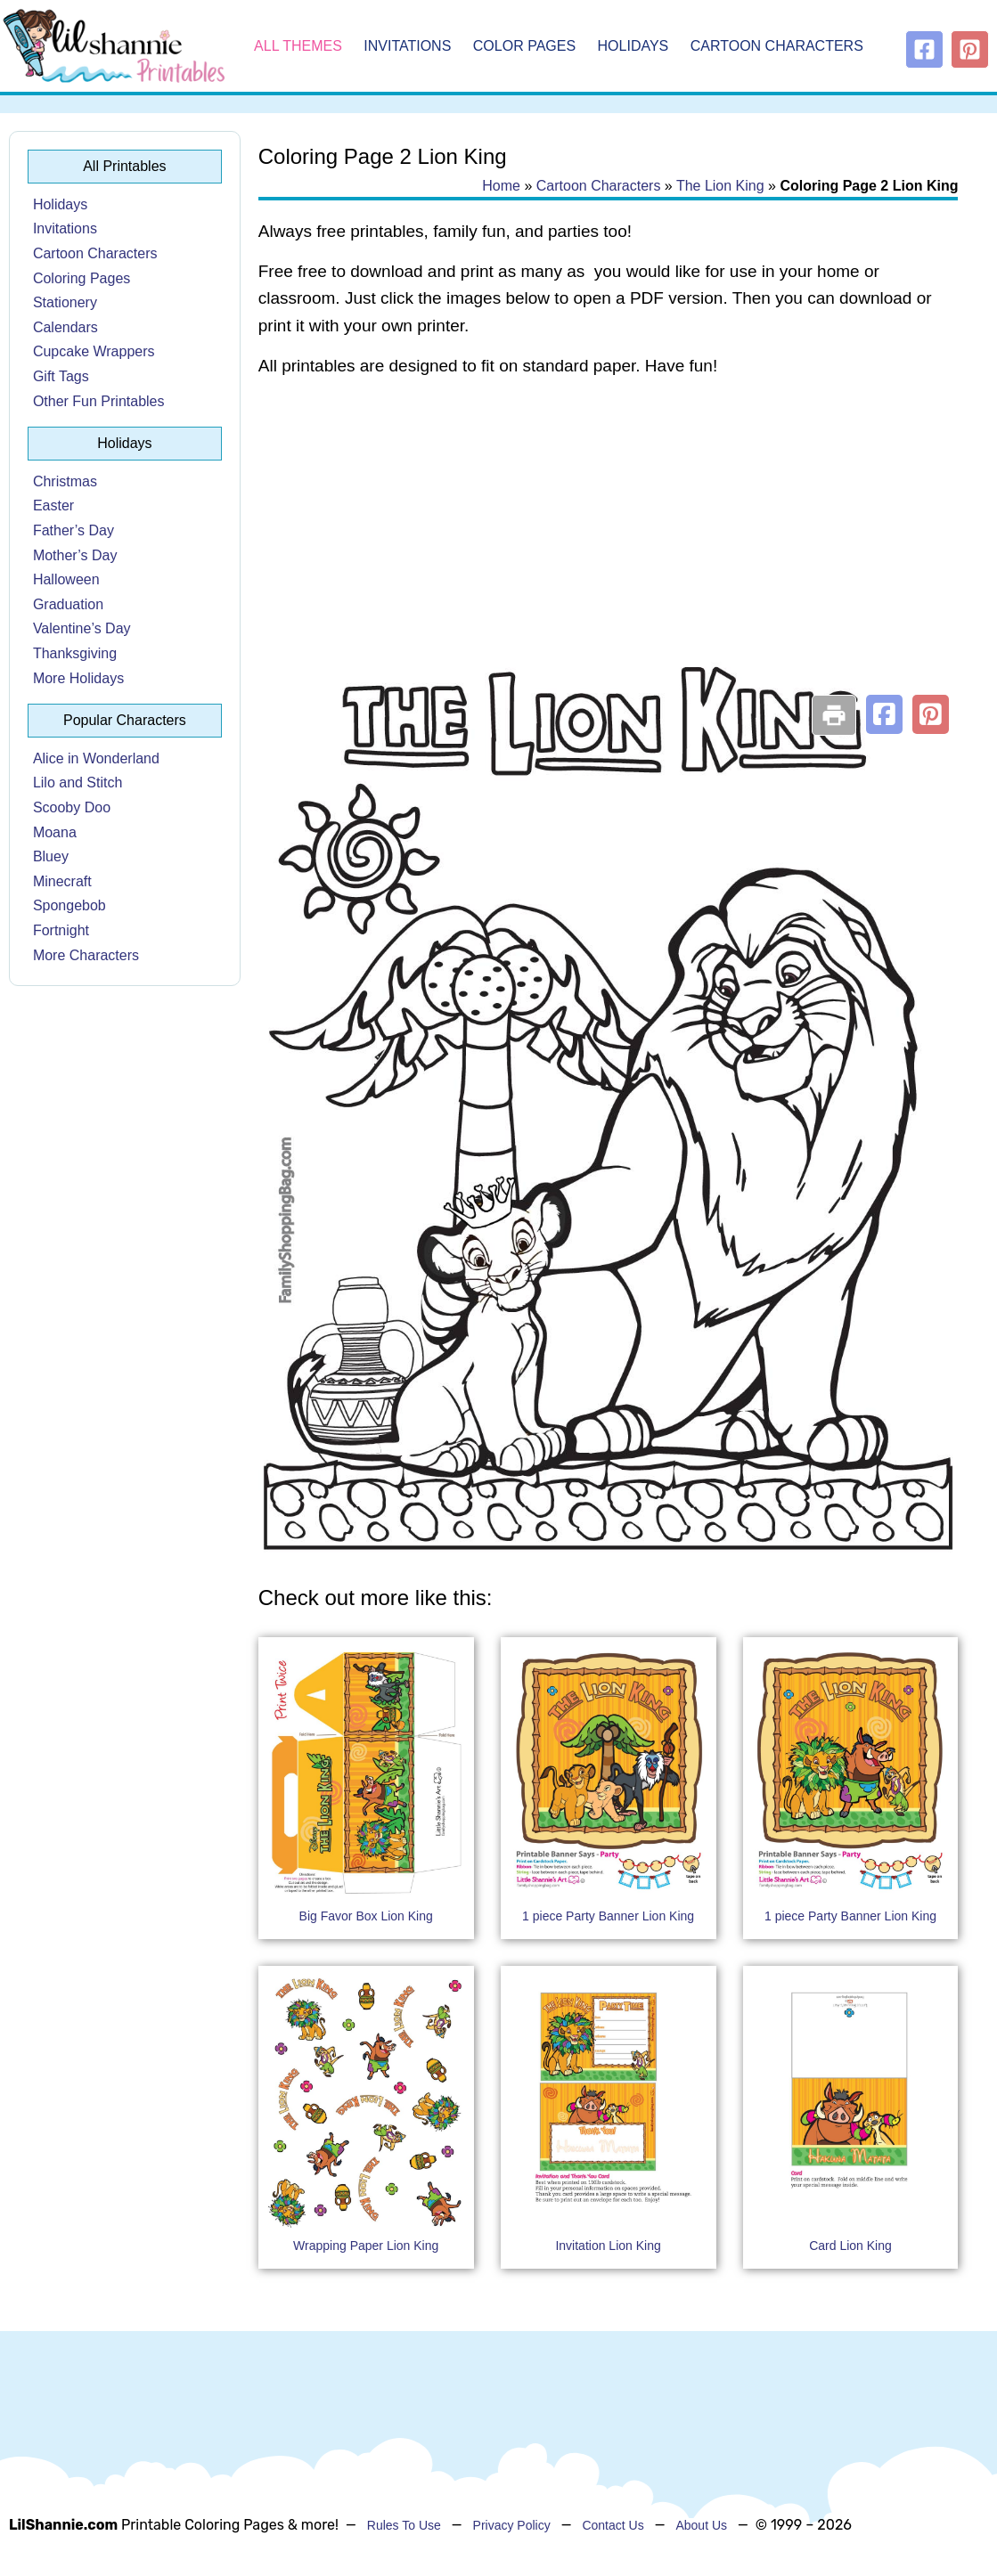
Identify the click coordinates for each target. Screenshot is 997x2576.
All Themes (298, 45)
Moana (55, 832)
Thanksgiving (75, 653)
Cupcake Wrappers (94, 351)
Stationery (65, 302)
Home (501, 185)
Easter (53, 505)
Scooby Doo (71, 807)
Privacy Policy (512, 2525)
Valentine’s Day (82, 628)
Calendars (65, 327)
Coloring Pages (81, 278)
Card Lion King (850, 2245)
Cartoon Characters (777, 45)
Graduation (68, 604)
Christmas (65, 481)
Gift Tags (61, 376)
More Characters (86, 955)
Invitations (407, 45)
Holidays (633, 45)
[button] (884, 714)
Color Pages (524, 45)
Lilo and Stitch (78, 782)
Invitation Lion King (607, 2245)
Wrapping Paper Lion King (365, 2245)
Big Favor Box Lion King (366, 1916)
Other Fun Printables (99, 401)
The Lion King (720, 185)
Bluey (51, 856)
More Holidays (78, 678)
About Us (701, 2525)
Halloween (66, 579)
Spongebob (69, 905)
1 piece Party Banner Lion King (608, 1916)
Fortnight (61, 930)
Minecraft (62, 881)
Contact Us (612, 2525)
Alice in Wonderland (96, 758)
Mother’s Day (75, 555)
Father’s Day (73, 530)
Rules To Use (404, 2525)
